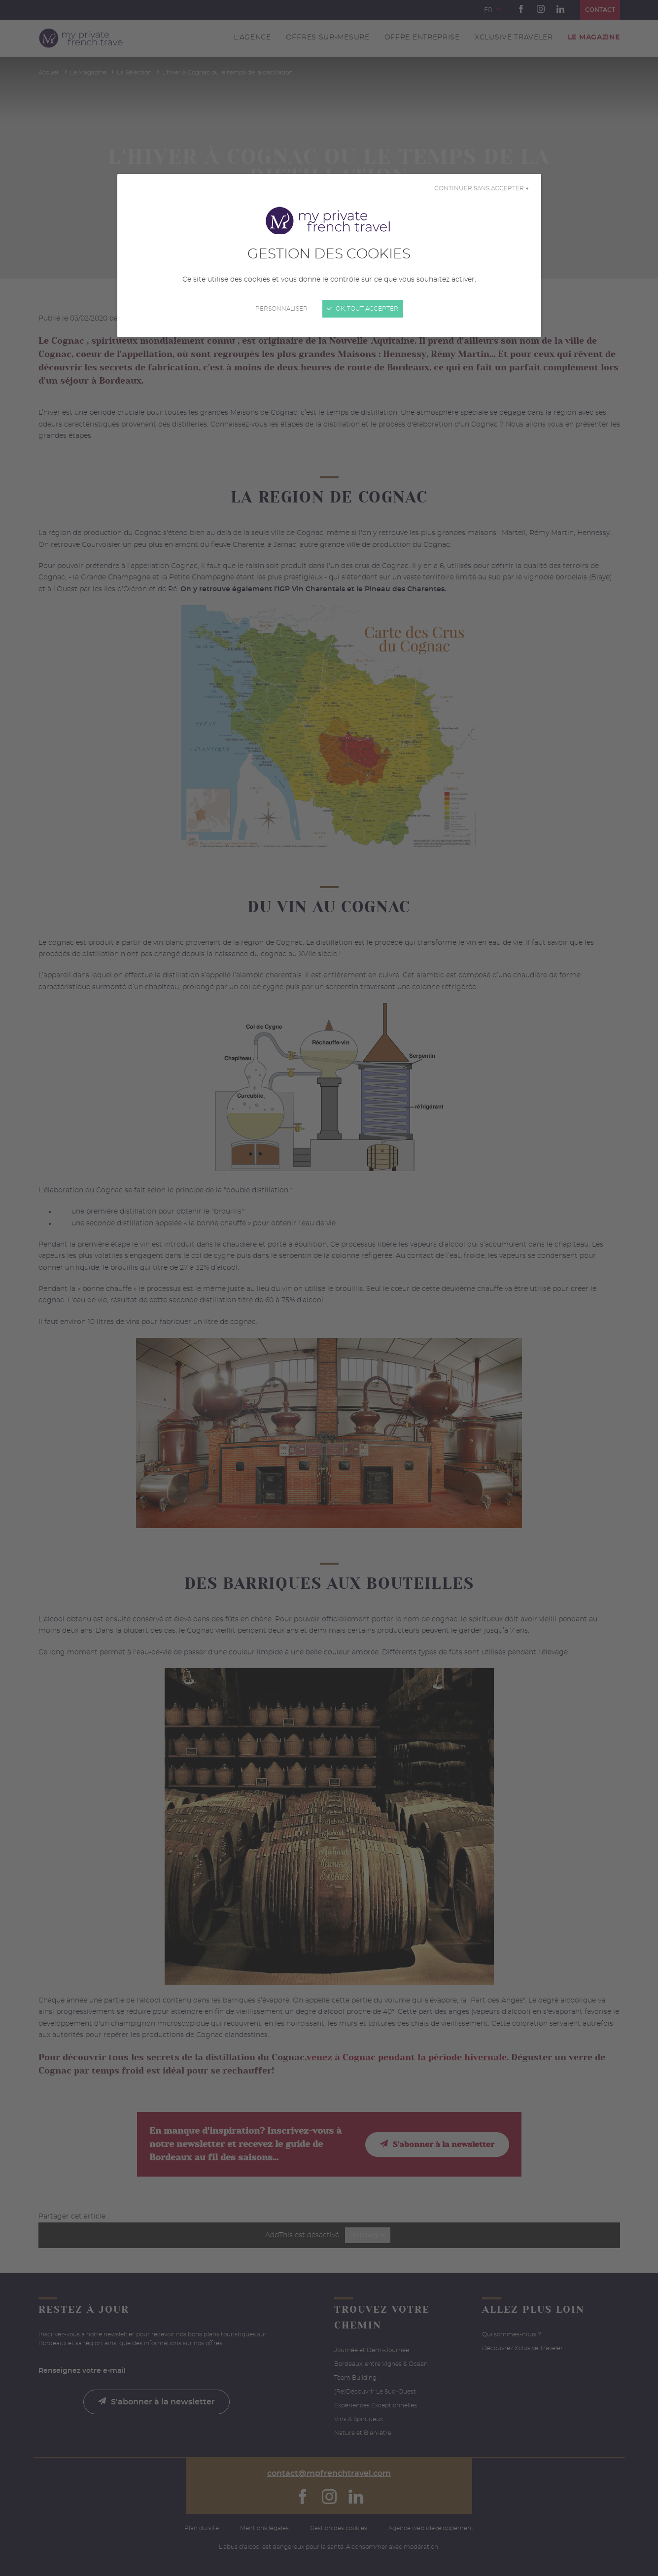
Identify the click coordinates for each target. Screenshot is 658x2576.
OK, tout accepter (362, 309)
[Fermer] (329, 1288)
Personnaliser (281, 309)
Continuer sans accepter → (481, 188)
